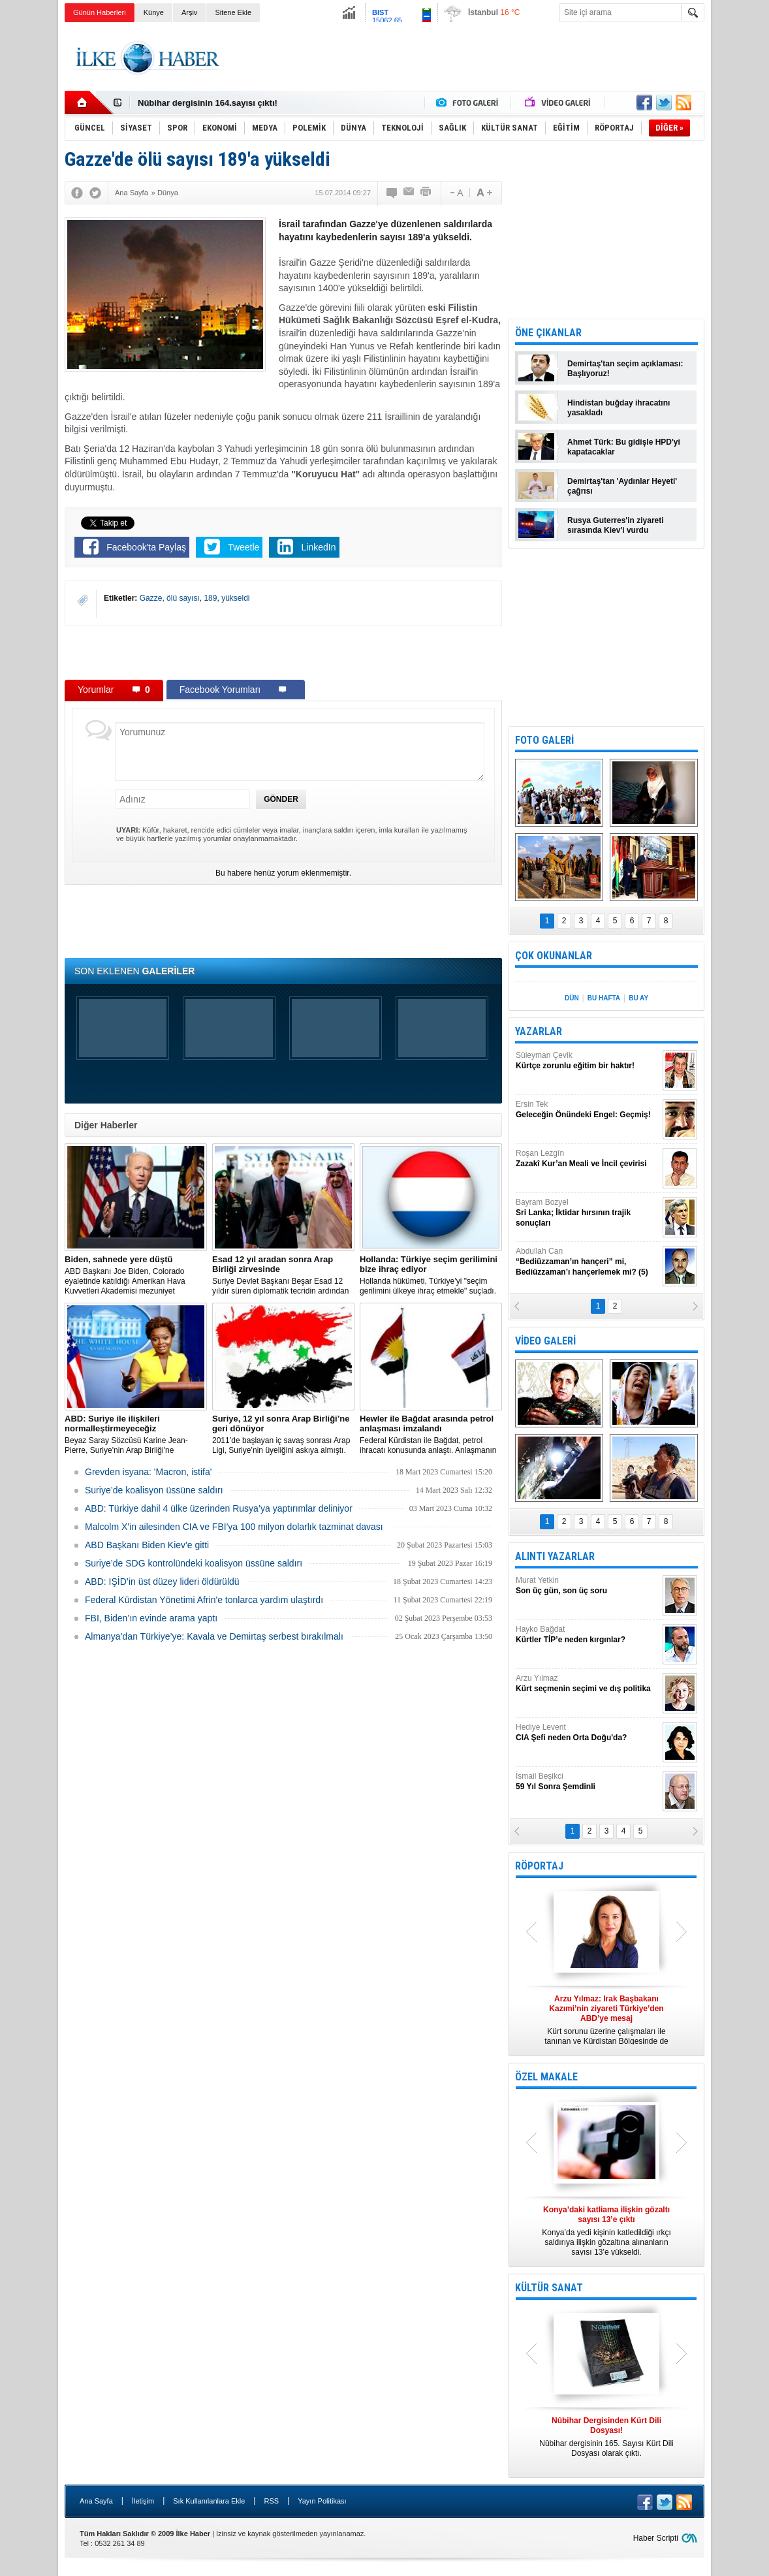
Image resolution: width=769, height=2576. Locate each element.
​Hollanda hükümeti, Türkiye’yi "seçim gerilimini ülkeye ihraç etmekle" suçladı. (431, 1275)
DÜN (572, 998)
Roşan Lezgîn (587, 1159)
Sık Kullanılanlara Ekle (209, 2501)
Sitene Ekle (233, 12)
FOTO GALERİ (544, 740)
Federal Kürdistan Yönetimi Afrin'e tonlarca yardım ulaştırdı (204, 1600)
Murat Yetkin (587, 1586)
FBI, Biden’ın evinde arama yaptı (151, 1618)
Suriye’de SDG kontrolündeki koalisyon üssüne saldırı (193, 1563)
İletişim (143, 2501)
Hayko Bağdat (587, 1635)
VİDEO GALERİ (545, 1341)
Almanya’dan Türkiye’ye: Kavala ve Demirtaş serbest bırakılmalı (214, 1636)
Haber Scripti (655, 2538)
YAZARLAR (538, 1031)
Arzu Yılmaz (587, 1684)
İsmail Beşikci (587, 1782)
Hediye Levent (587, 1733)
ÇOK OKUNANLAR (553, 955)
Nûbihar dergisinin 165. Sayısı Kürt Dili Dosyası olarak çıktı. (606, 2437)
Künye (154, 12)
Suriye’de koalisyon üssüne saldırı (154, 1490)
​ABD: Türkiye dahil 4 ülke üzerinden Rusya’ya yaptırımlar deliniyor (219, 1508)
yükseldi (235, 598)
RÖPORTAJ (539, 1866)
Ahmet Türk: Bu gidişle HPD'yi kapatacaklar (623, 446)
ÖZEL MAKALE (546, 2077)
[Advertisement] (466, 58)
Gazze (151, 598)
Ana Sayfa (96, 2501)
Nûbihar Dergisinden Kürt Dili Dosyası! (216, 103)
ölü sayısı (183, 598)
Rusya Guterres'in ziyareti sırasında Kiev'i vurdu (615, 525)
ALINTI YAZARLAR (555, 1556)
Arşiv (189, 12)
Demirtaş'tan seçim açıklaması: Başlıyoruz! (625, 368)
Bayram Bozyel (587, 1213)
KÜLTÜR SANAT (549, 2288)
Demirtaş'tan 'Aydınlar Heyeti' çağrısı (622, 486)
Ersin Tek (587, 1110)
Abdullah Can (587, 1262)
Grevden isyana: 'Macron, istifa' (148, 1472)
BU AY (638, 998)
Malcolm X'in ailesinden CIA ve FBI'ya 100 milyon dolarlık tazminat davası (234, 1526)
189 (210, 598)
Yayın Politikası (322, 2501)
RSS (271, 2501)
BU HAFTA (604, 998)
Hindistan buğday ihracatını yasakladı (618, 407)
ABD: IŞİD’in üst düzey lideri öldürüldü (162, 1581)
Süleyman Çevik (587, 1061)
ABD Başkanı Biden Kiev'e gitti (147, 1545)
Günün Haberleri (99, 12)
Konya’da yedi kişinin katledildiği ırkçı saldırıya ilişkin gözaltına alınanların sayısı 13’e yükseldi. (606, 2231)
